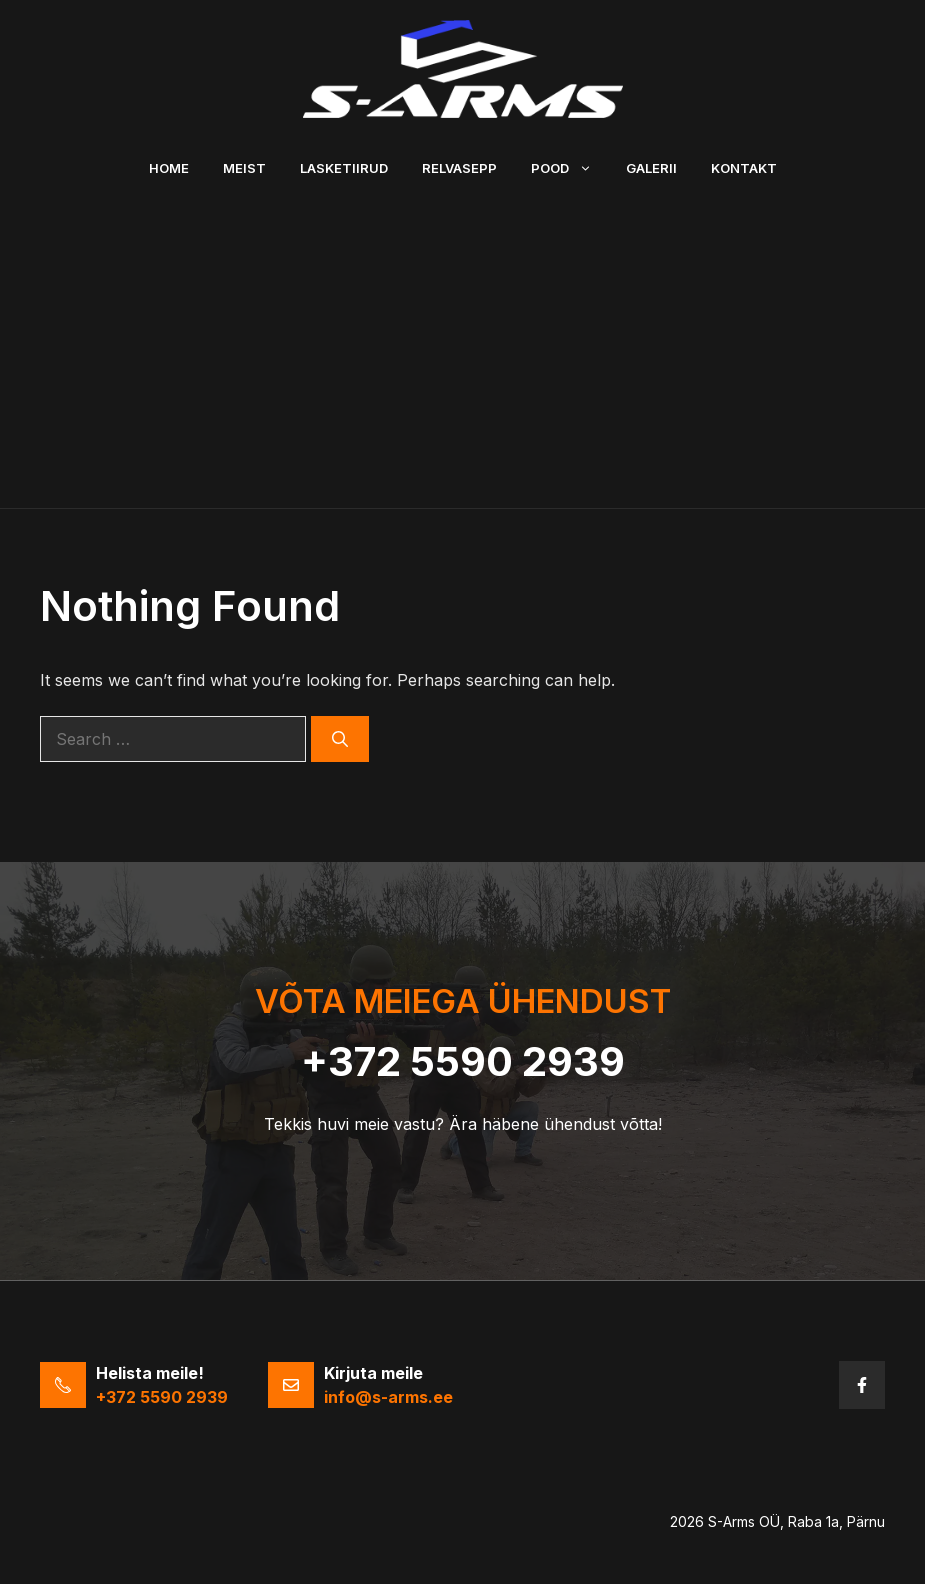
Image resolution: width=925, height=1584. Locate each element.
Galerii (651, 168)
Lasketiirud (344, 168)
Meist (244, 168)
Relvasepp (459, 168)
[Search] (340, 739)
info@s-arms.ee (388, 1397)
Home (169, 168)
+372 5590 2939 (463, 1061)
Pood (570, 168)
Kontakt (744, 168)
